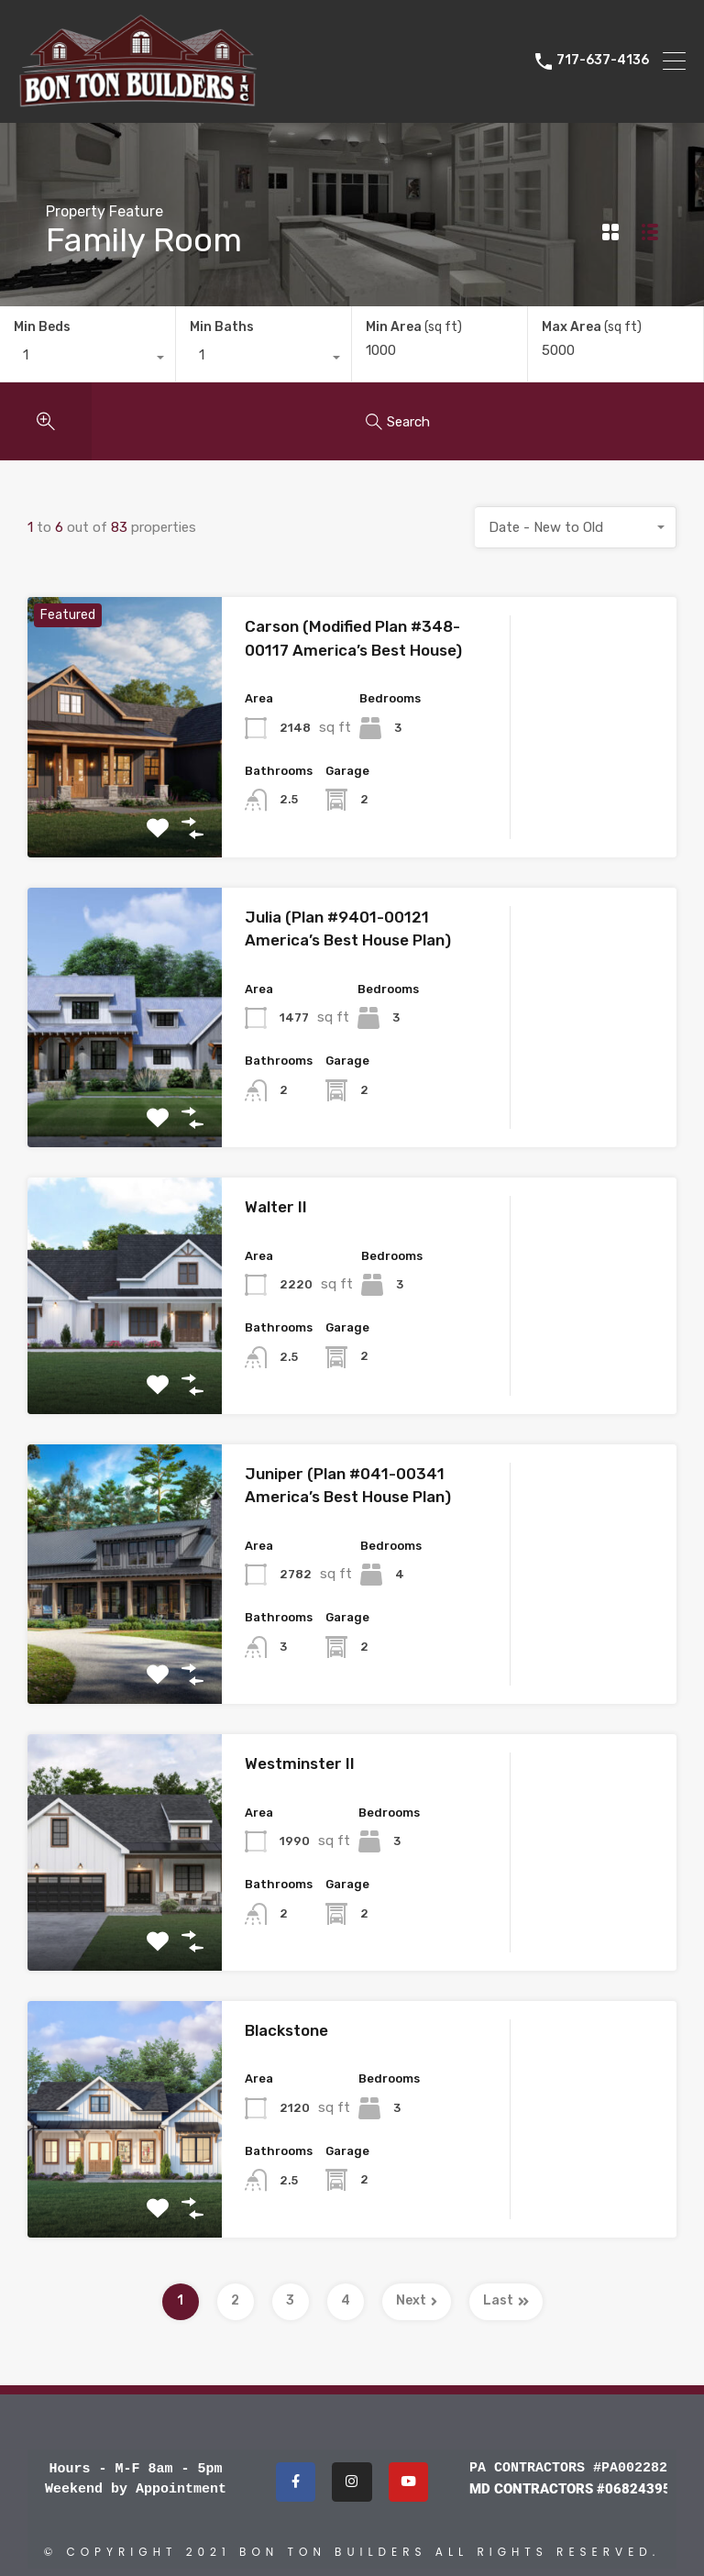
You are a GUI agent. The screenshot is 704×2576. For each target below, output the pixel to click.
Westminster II (300, 1763)
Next (416, 2300)
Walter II (276, 1207)
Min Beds (42, 327)
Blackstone (286, 2030)
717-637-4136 (602, 60)
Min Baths (222, 327)
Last (506, 2300)
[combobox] (87, 359)
